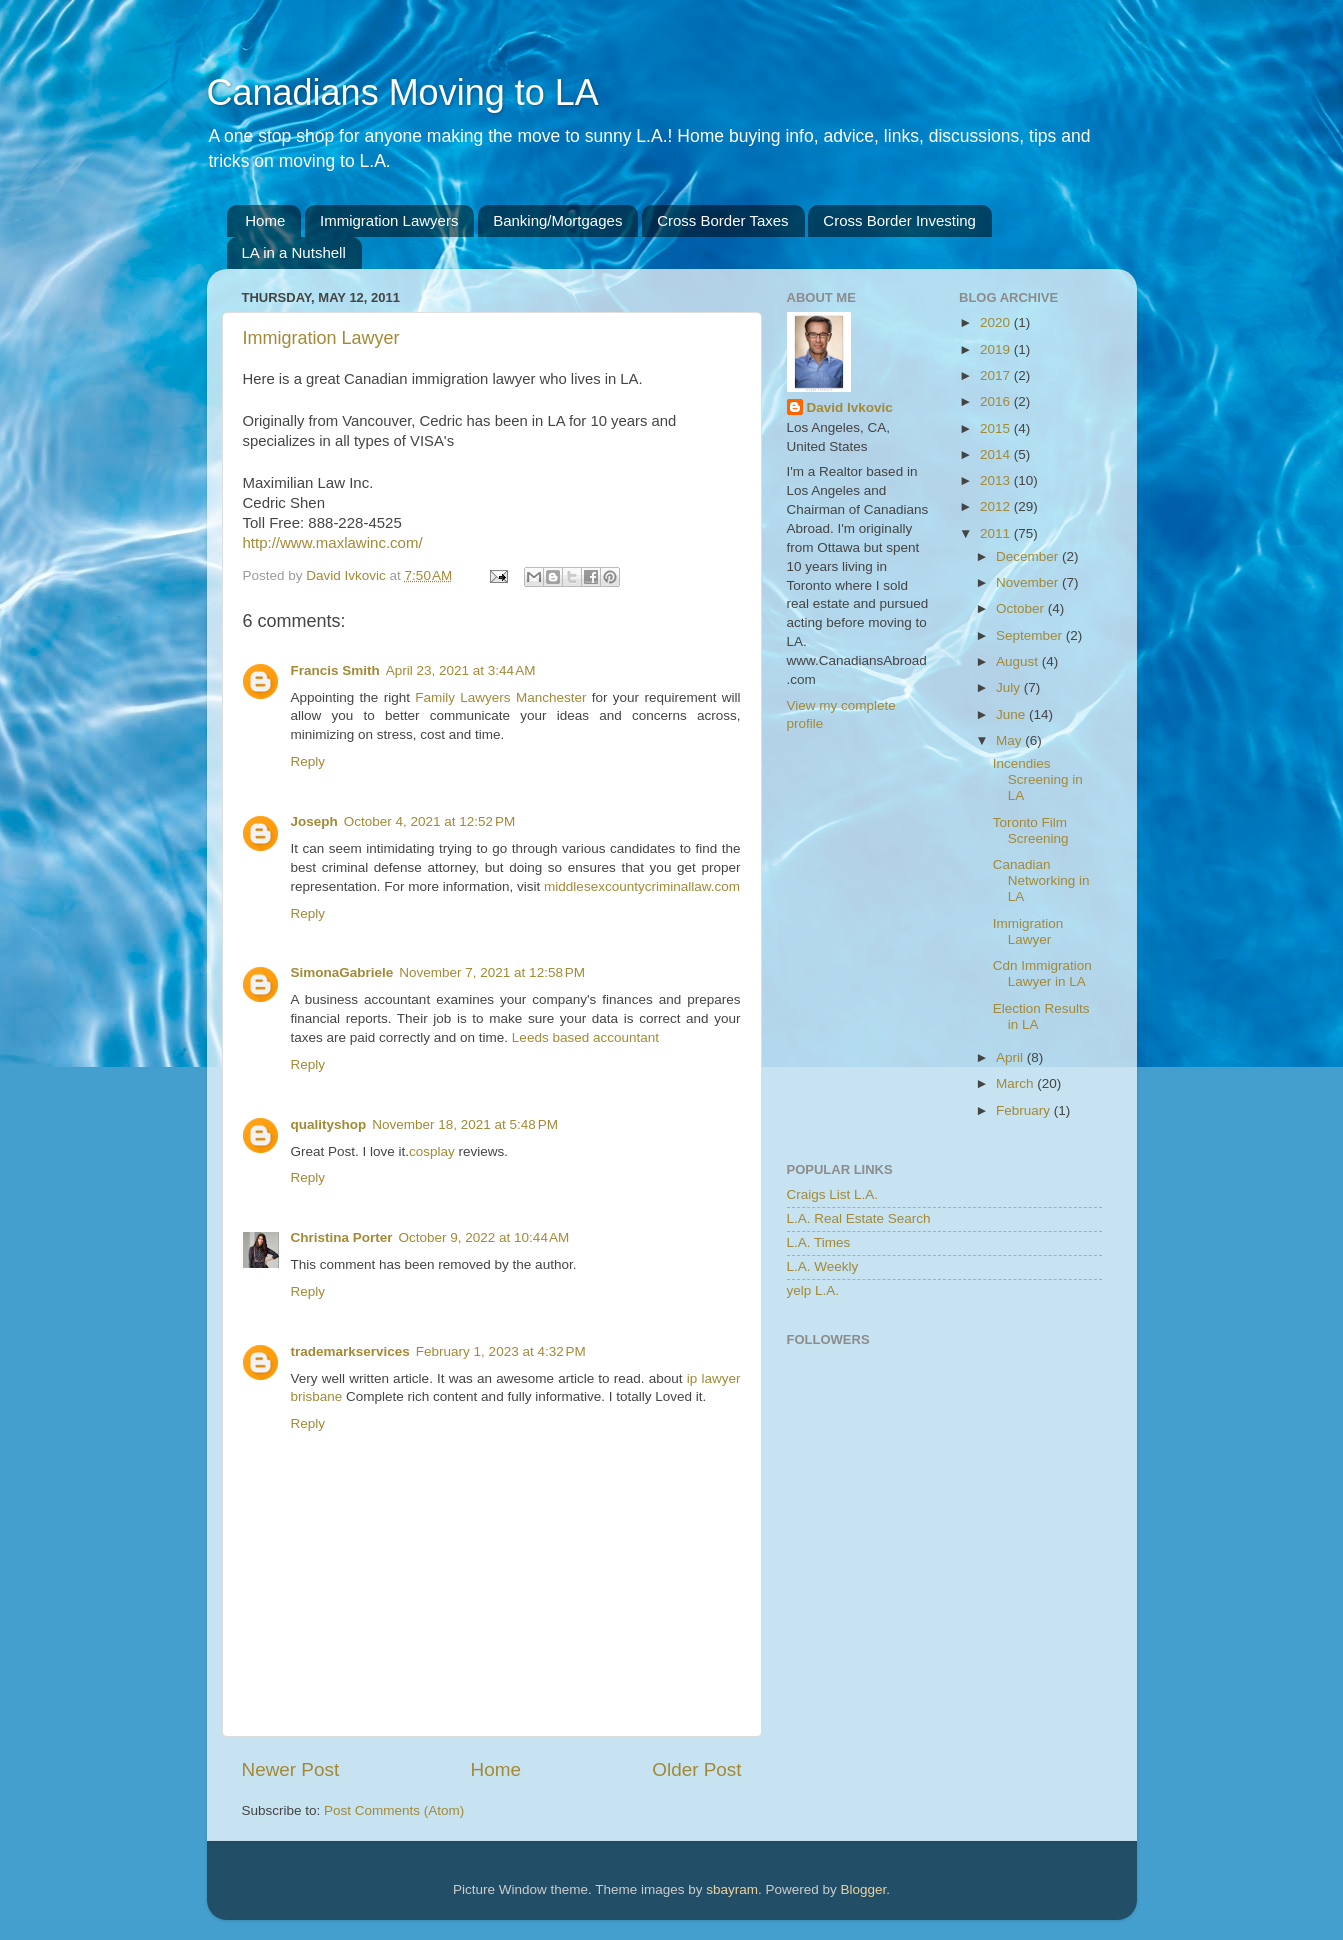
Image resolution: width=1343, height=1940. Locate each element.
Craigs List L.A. (833, 1194)
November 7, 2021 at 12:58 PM (492, 972)
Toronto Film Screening (1031, 830)
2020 (997, 322)
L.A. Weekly (823, 1266)
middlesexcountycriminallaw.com (642, 886)
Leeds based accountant (585, 1037)
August (1019, 661)
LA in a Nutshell (294, 252)
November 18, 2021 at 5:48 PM (465, 1124)
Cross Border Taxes (722, 220)
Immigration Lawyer (321, 338)
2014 (997, 454)
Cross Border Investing (899, 220)
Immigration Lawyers (389, 220)
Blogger (864, 1889)
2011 (997, 533)
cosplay (432, 1151)
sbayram (732, 1889)
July (1010, 687)
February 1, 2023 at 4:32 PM (501, 1351)
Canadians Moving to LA (403, 92)
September (1031, 635)
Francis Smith (335, 670)
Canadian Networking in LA (1041, 880)
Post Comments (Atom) (394, 1810)
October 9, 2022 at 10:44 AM (484, 1237)
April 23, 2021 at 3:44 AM (461, 670)
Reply (308, 761)
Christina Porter (342, 1237)
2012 (997, 506)
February (1025, 1110)
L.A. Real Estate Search (859, 1218)
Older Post (696, 1769)
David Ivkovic (850, 407)
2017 (997, 375)
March (1016, 1083)
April (1011, 1057)
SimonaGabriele (342, 972)
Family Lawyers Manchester (500, 697)
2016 (997, 401)
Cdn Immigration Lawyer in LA (1042, 973)
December (1029, 556)
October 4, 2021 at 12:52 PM (429, 821)
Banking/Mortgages (557, 220)
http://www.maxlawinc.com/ (333, 542)
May (1010, 740)
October (1022, 608)
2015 (997, 428)
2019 (997, 349)
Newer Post (291, 1769)
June (1012, 714)
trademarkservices (350, 1351)
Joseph (314, 821)
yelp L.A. (813, 1290)
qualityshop (329, 1124)
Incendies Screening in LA (1038, 779)
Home (265, 220)
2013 (997, 480)
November (1029, 582)
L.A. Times (819, 1242)
